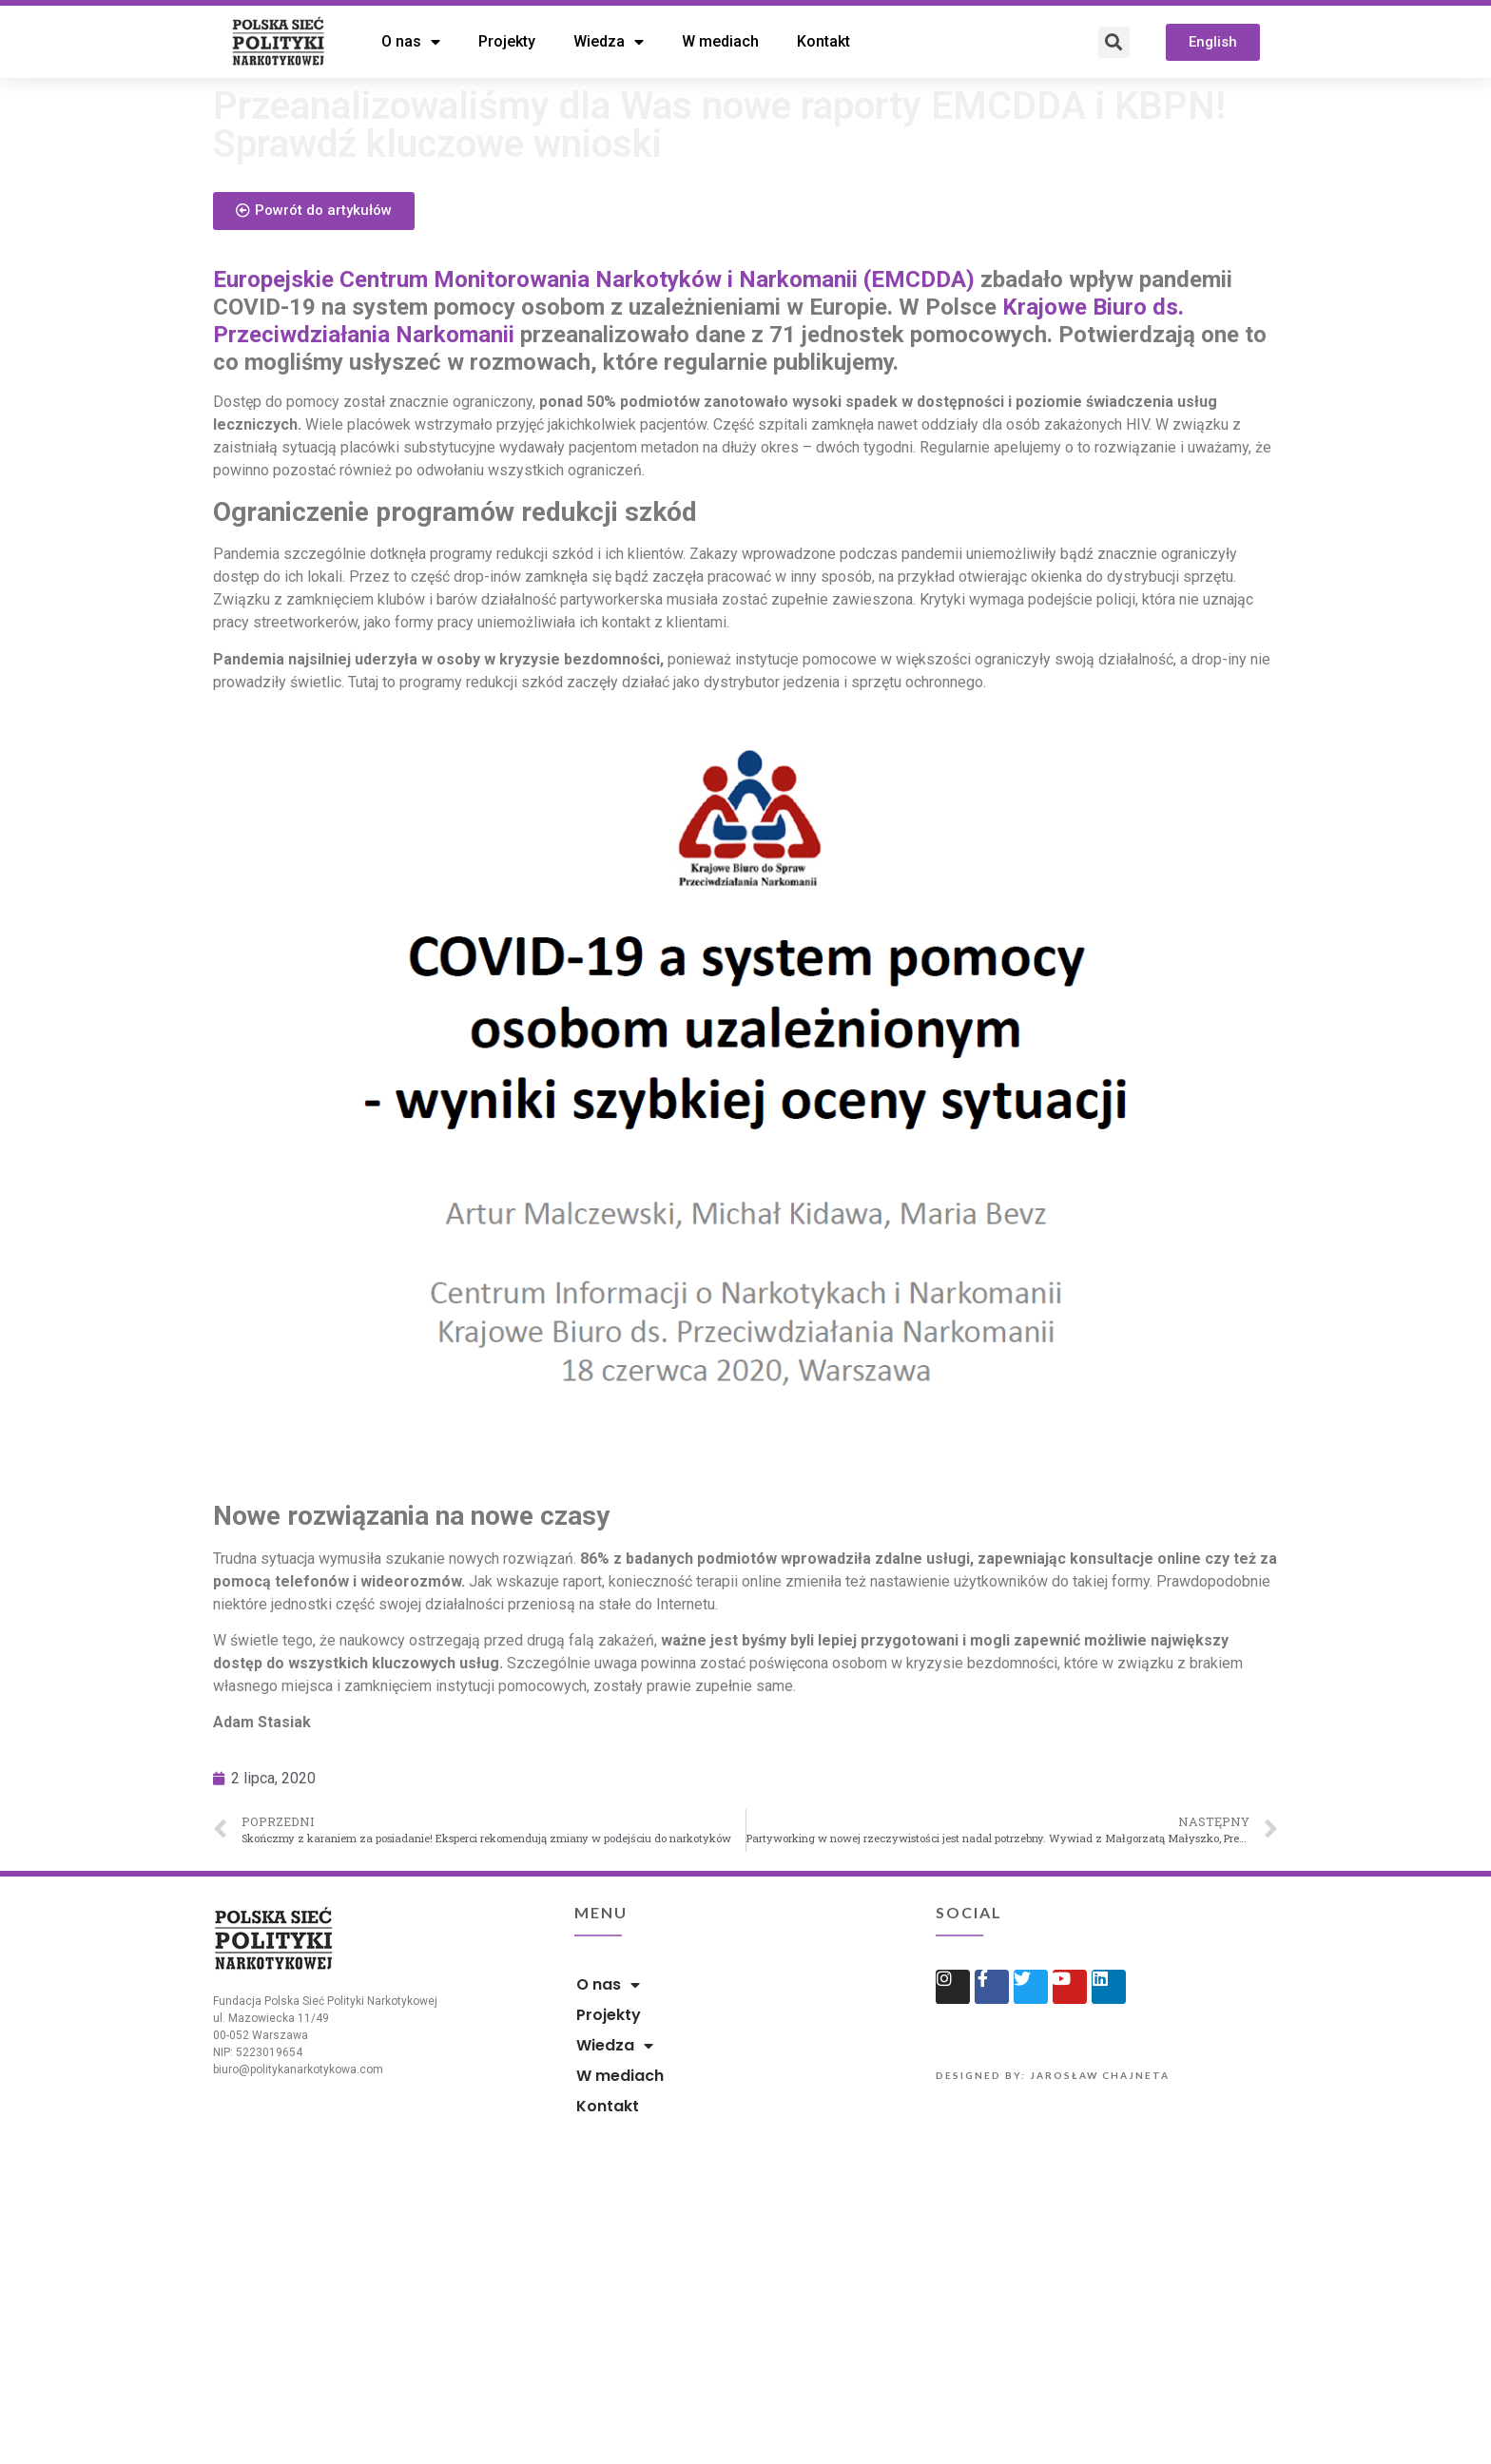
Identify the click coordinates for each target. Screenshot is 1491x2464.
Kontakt (823, 41)
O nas (410, 42)
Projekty (506, 41)
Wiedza (608, 42)
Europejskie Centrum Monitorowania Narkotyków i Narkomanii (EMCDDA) (594, 407)
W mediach (720, 41)
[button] (1213, 42)
